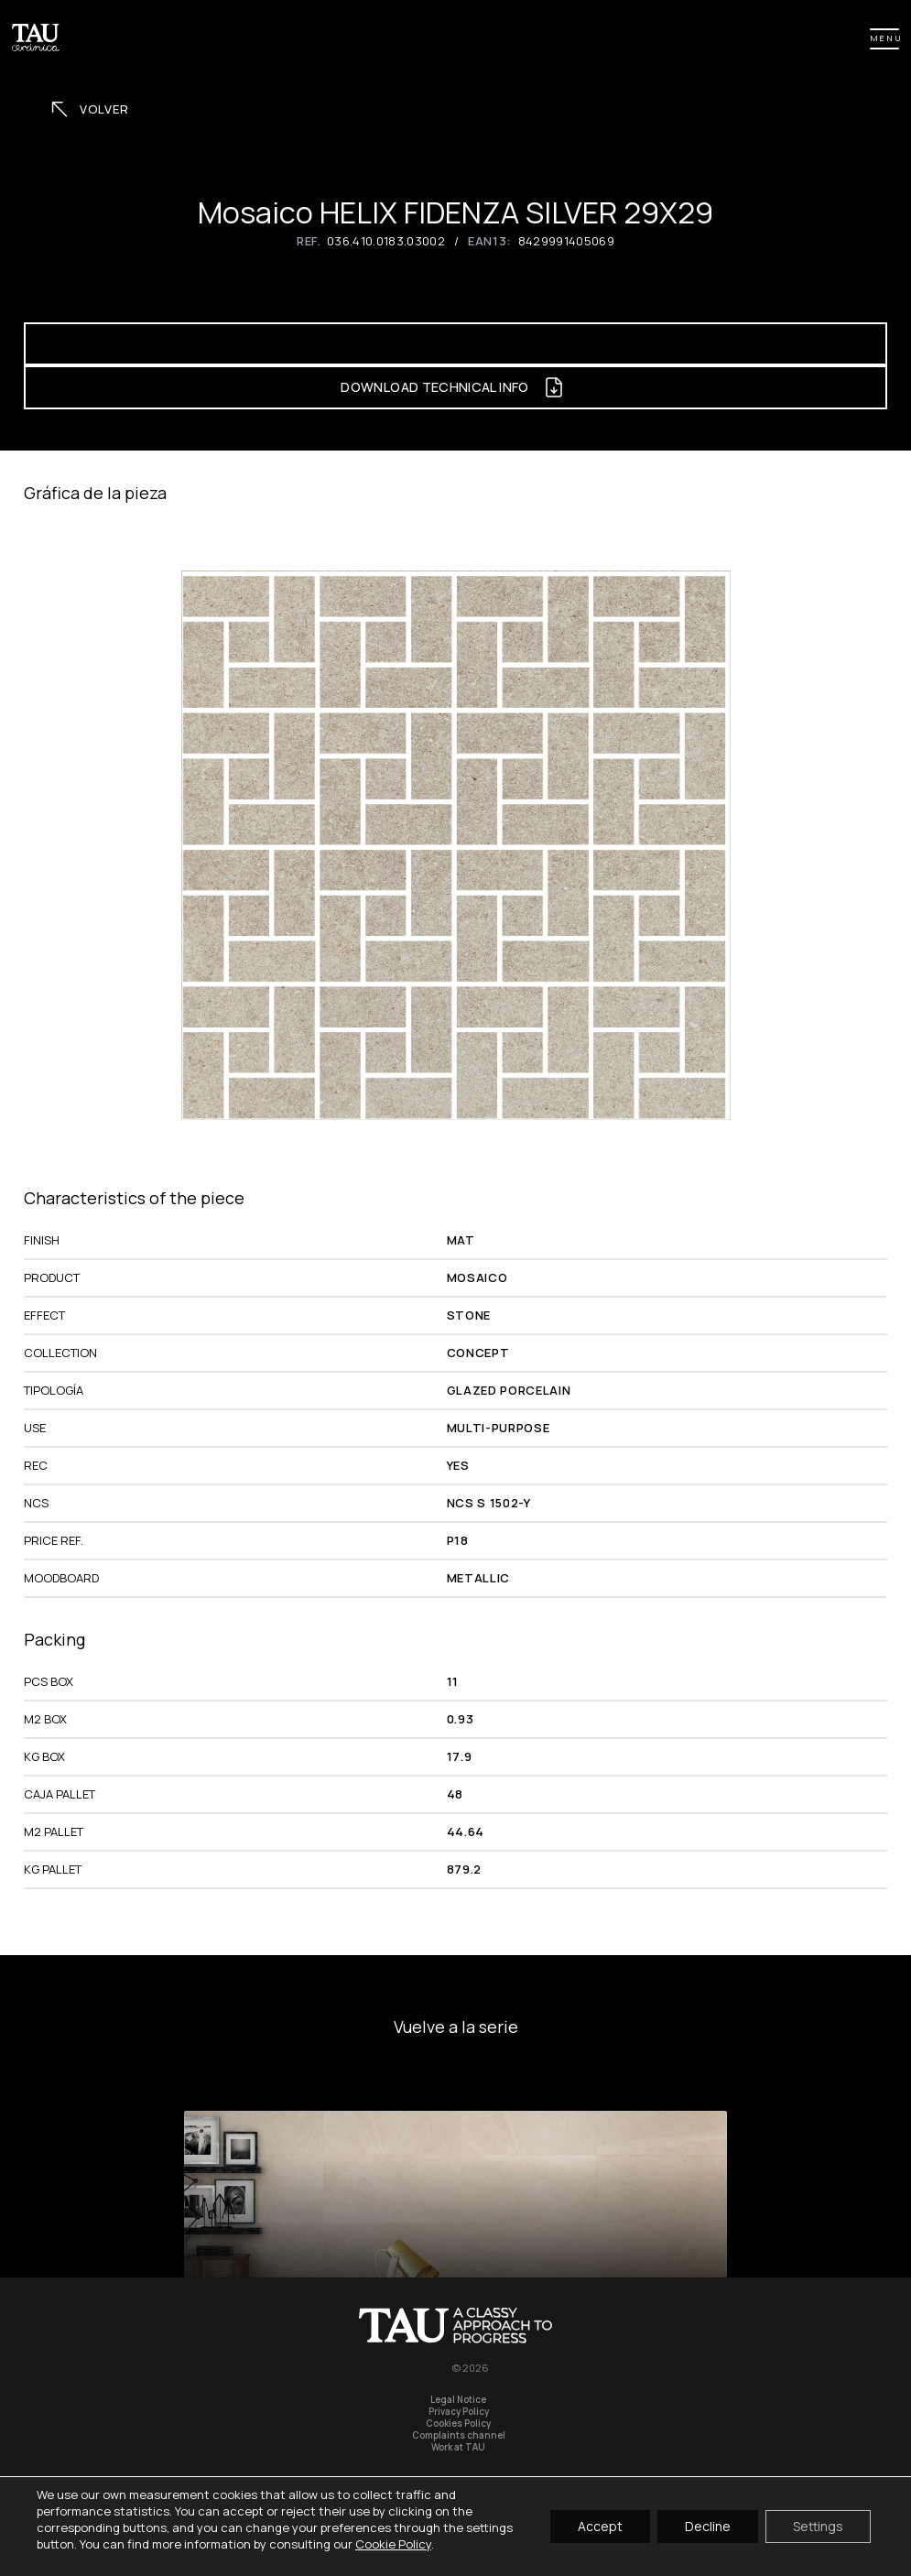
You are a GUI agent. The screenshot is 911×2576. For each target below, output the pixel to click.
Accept (600, 2526)
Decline (708, 2526)
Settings (818, 2526)
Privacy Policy (458, 2412)
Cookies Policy (458, 2423)
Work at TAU (458, 2447)
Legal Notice (458, 2400)
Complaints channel (458, 2435)
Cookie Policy (393, 2544)
